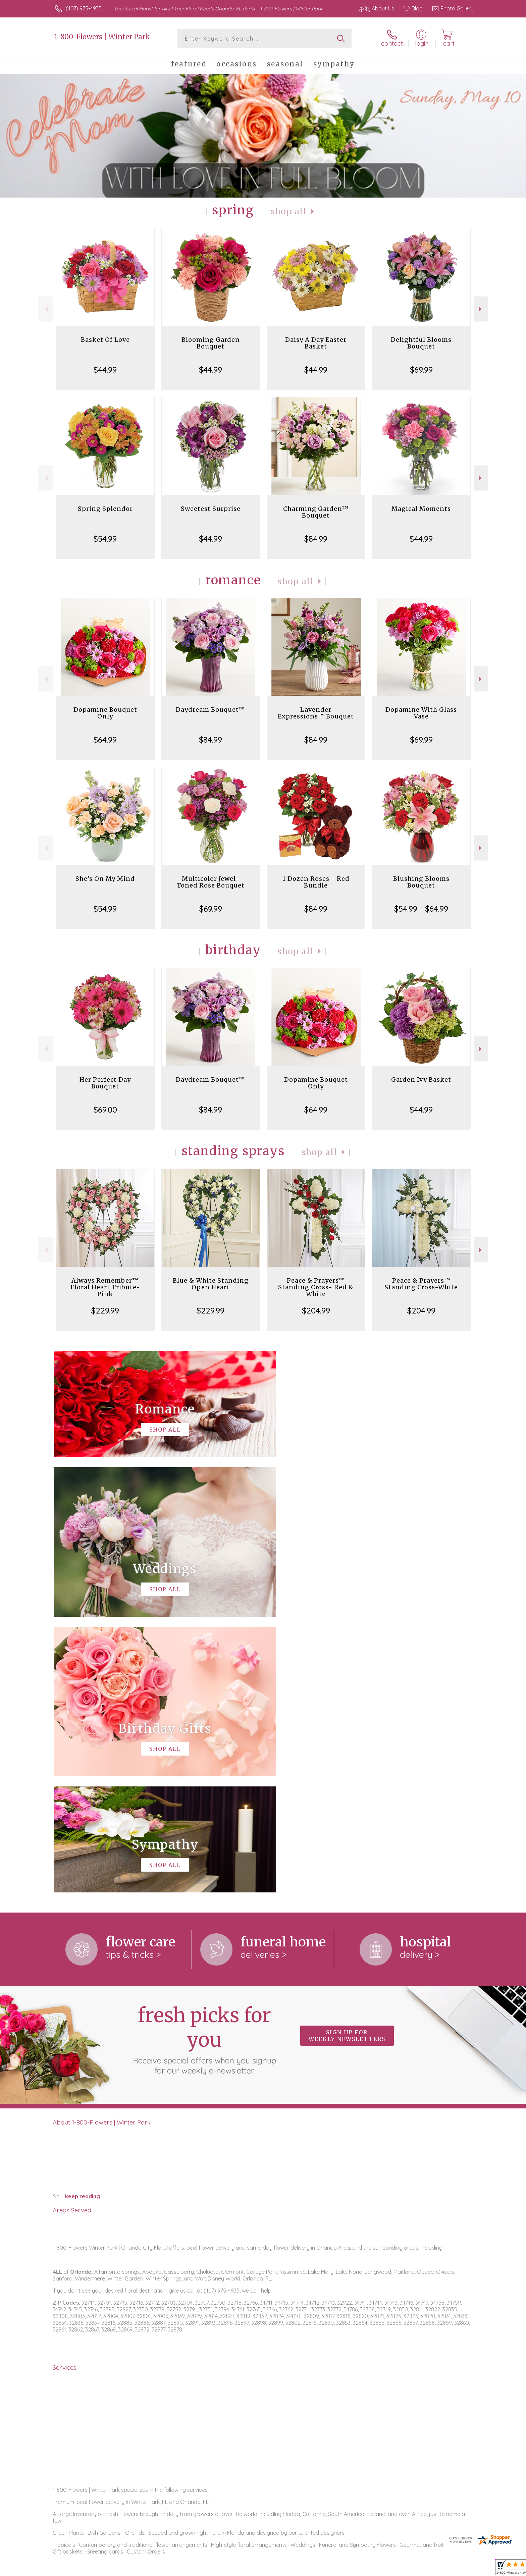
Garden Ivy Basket (421, 1079)
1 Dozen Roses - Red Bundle (316, 882)
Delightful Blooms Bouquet (421, 343)
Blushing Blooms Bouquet (421, 882)
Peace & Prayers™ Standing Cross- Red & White (316, 1287)
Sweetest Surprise (211, 509)
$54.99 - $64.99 (421, 909)
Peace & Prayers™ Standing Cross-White (421, 1284)
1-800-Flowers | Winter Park (102, 37)
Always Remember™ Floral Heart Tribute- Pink (105, 1287)
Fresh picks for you (204, 1763)
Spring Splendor (105, 509)
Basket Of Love (105, 339)
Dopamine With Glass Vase (421, 713)
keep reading (82, 1920)
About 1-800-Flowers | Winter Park (102, 1846)
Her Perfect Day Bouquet (105, 1083)
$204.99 (316, 1310)
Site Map (455, 2569)
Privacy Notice (366, 2569)
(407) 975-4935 (84, 8)
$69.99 (421, 370)
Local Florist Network (414, 2569)
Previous (45, 309)
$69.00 (105, 1110)
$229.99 (105, 1310)
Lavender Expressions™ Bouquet (316, 713)
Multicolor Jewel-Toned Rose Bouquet (211, 882)
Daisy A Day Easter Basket (316, 343)
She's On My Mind (105, 878)
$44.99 (105, 370)
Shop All (289, 211)
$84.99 (315, 539)
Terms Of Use (327, 2569)
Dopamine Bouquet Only (105, 713)
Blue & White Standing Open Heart (211, 1284)
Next (481, 309)
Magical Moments (421, 509)
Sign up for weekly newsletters (347, 1760)
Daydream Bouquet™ (210, 709)
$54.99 (105, 539)
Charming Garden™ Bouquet (316, 512)
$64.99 (105, 740)
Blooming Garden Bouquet (210, 343)
